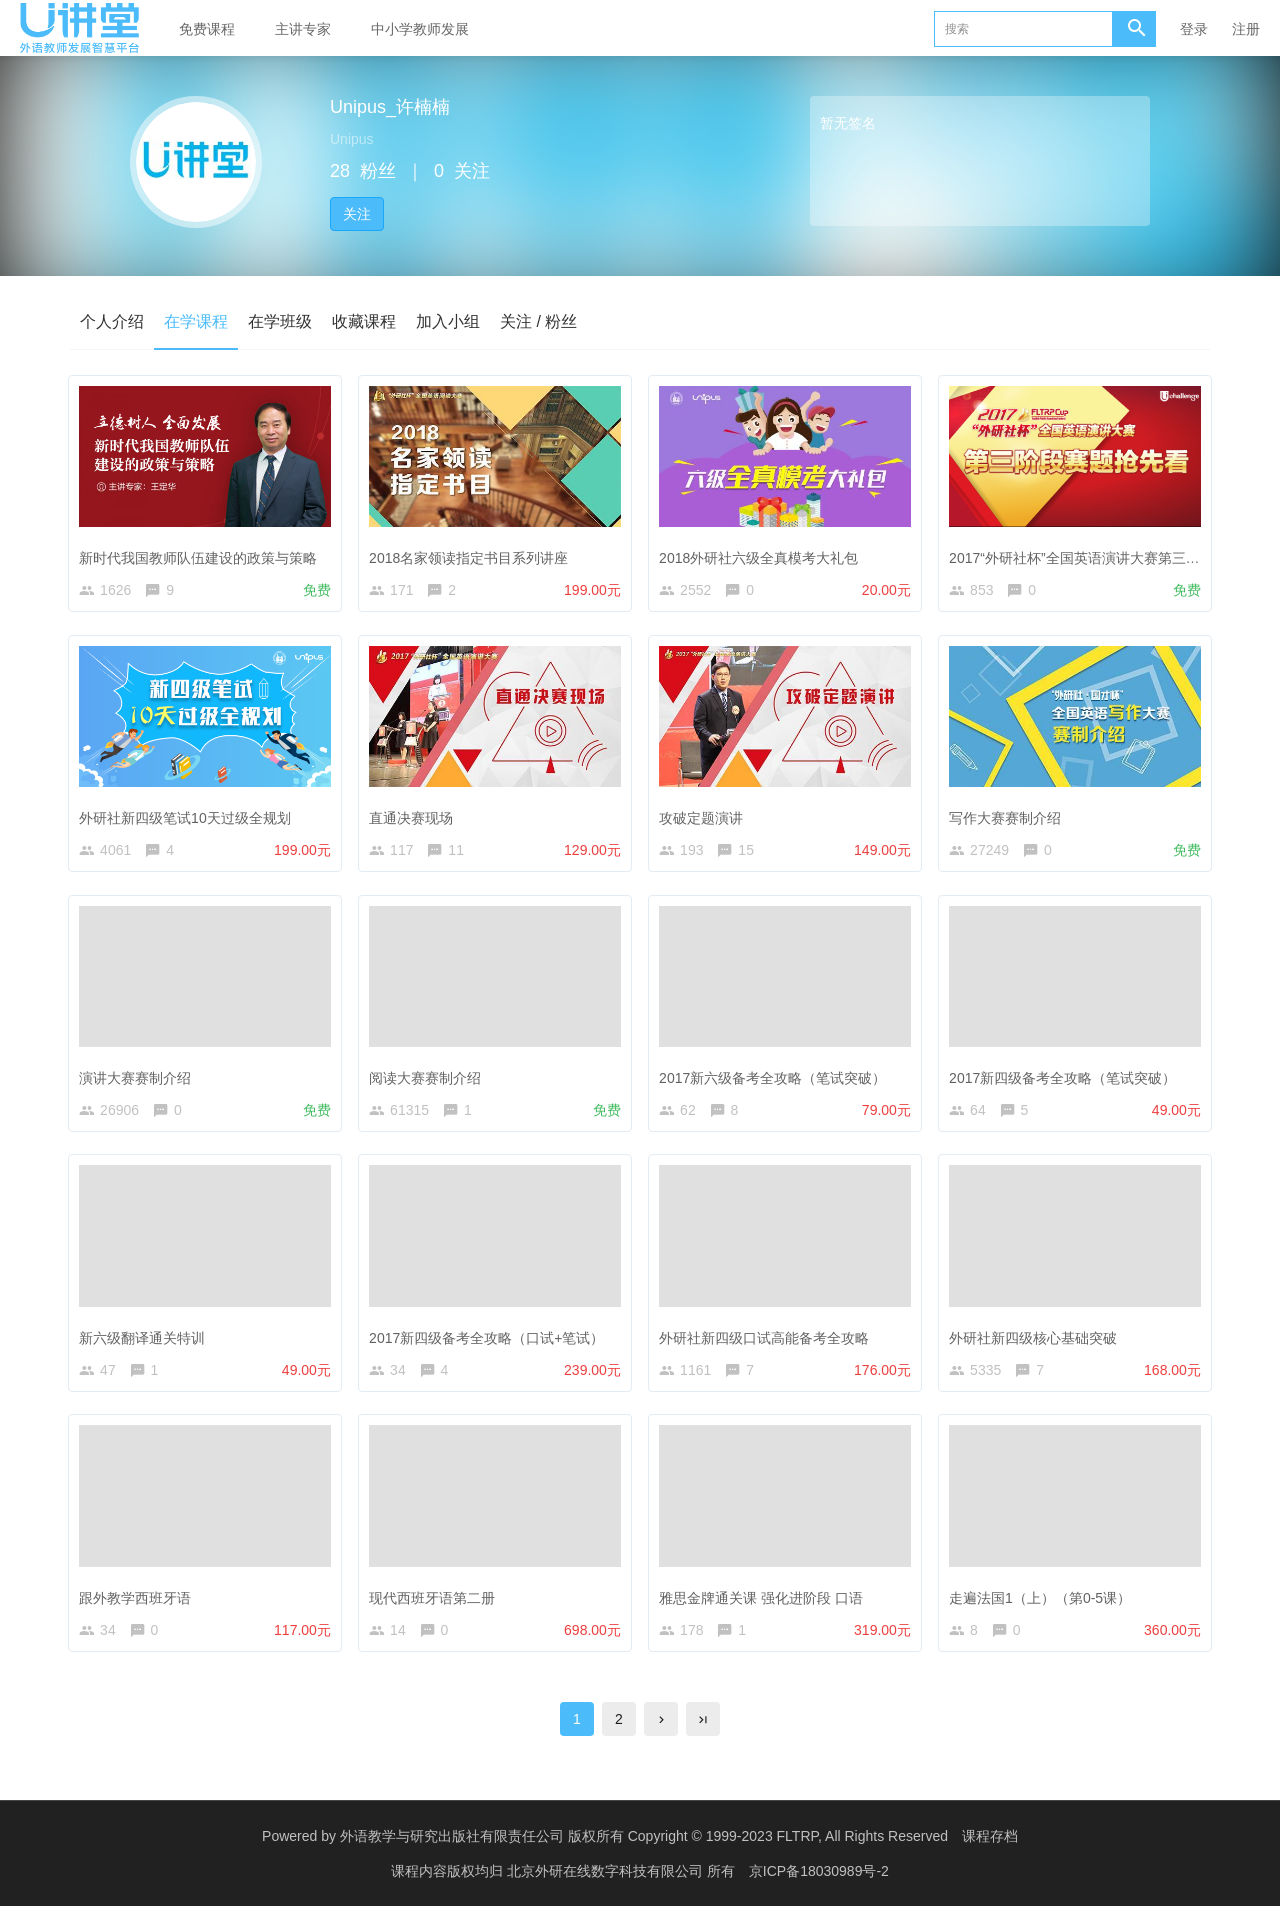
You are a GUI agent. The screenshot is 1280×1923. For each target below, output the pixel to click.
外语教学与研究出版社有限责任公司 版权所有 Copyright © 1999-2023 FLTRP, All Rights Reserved (644, 1853)
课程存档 (990, 1853)
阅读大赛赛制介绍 (429, 1081)
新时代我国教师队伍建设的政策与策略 (202, 554)
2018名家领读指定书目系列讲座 (472, 554)
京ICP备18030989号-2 (819, 1888)
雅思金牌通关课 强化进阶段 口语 (765, 1607)
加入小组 (448, 321)
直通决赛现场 (415, 817)
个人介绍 (112, 321)
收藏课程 (364, 321)
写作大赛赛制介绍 (1009, 817)
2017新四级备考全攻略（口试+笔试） (490, 1344)
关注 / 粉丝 (538, 321)
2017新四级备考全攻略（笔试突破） (1066, 1081)
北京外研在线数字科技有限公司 (607, 1888)
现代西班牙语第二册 (436, 1607)
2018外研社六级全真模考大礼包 (762, 554)
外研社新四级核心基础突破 (1037, 1344)
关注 (357, 214)
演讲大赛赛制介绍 (139, 1081)
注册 (1246, 29)
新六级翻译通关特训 (146, 1344)
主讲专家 (303, 29)
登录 (1194, 29)
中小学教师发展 (420, 29)
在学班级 (280, 321)
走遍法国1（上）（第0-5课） (1044, 1607)
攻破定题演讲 (705, 817)
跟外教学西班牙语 (139, 1607)
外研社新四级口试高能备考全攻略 (768, 1344)
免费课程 (207, 29)
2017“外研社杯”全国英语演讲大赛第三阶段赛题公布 (1113, 554)
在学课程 (196, 321)
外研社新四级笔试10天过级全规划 (189, 817)
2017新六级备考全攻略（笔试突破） (776, 1081)
